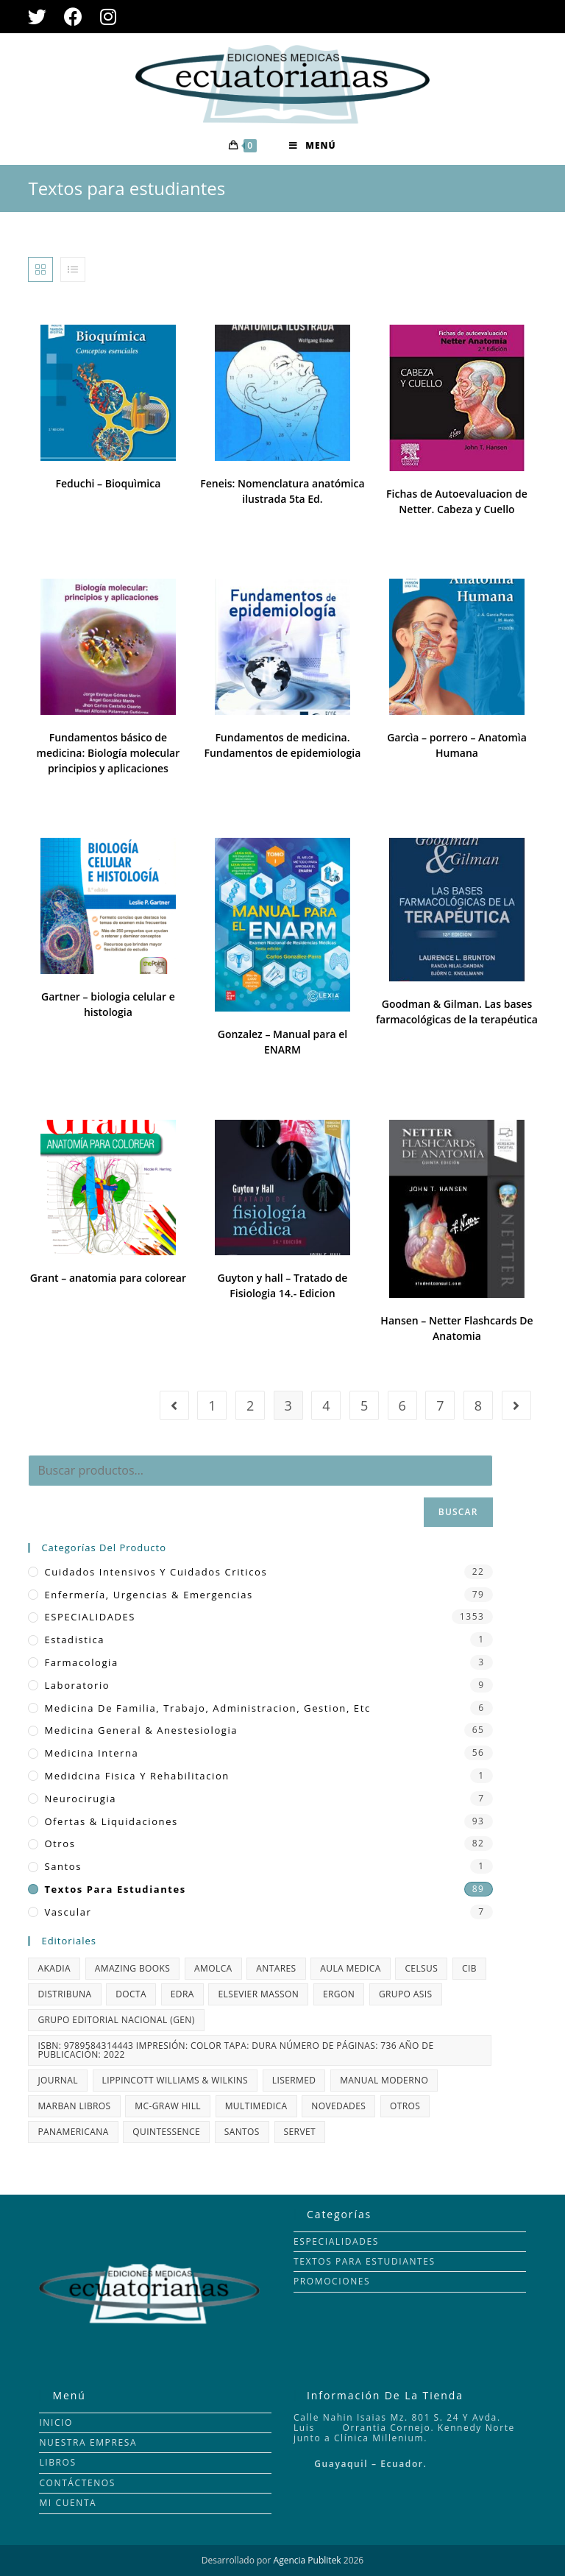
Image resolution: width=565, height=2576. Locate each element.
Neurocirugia (80, 1798)
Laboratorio (77, 1685)
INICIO (56, 2422)
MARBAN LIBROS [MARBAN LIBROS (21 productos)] (74, 2106)
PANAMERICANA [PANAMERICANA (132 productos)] (73, 2131)
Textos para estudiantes (115, 1889)
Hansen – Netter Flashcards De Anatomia (456, 1328)
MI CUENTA (67, 2502)
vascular (67, 1912)
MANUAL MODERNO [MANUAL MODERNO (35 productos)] (384, 2080)
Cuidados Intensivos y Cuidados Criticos (155, 1571)
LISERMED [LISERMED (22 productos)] (294, 2080)
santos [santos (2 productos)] (242, 2131)
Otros (59, 1843)
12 (481, 269)
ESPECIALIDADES (89, 1616)
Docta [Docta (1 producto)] (131, 1994)
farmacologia (81, 1662)
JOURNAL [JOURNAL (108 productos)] (57, 2080)
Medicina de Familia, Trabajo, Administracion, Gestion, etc (207, 1708)
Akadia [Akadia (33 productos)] (54, 1968)
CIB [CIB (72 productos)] (469, 1968)
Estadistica (74, 1639)
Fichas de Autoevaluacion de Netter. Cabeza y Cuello (456, 501)
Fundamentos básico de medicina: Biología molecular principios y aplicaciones (108, 752)
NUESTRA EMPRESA (88, 2442)
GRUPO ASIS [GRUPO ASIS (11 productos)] (406, 1994)
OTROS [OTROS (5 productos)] (405, 2106)
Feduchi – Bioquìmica (108, 483)
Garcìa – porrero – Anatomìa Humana (457, 745)
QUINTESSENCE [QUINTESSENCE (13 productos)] (166, 2131)
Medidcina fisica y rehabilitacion (136, 1775)
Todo (524, 269)
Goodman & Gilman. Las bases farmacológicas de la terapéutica (457, 1011)
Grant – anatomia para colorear (108, 1278)
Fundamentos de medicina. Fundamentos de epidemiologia (283, 745)
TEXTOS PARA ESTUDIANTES (365, 2261)
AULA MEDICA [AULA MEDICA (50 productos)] (350, 1968)
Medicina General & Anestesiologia (141, 1730)
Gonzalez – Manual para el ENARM (282, 1041)
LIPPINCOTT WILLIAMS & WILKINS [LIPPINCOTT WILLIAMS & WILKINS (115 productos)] (175, 2080)
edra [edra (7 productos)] (182, 1994)
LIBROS (57, 2462)
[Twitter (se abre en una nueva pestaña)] (41, 16)
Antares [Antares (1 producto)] (276, 1968)
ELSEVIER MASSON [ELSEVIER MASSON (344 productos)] (258, 1994)
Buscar (458, 1512)
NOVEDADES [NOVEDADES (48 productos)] (338, 2106)
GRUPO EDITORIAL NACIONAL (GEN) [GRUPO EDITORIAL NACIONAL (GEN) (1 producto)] (116, 2020)
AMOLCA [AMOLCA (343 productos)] (213, 1968)
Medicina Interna (91, 1753)
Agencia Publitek (307, 2560)
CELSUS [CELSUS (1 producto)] (421, 1968)
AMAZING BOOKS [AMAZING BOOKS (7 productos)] (133, 1968)
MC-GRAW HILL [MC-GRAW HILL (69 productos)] (168, 2106)
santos (63, 1866)
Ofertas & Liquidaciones (110, 1821)
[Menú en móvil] (312, 145)
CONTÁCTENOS (77, 2483)
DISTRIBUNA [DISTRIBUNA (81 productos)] (64, 1994)
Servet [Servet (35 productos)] (300, 2131)
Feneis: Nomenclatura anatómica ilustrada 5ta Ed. (282, 491)
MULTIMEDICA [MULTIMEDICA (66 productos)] (256, 2106)
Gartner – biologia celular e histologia (108, 1004)
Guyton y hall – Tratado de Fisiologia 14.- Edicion (283, 1285)
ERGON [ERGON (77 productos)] (339, 1994)
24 (499, 269)
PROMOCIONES (332, 2281)
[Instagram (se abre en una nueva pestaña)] (108, 16)
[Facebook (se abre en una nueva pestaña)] (73, 16)
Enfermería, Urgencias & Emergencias (148, 1594)
